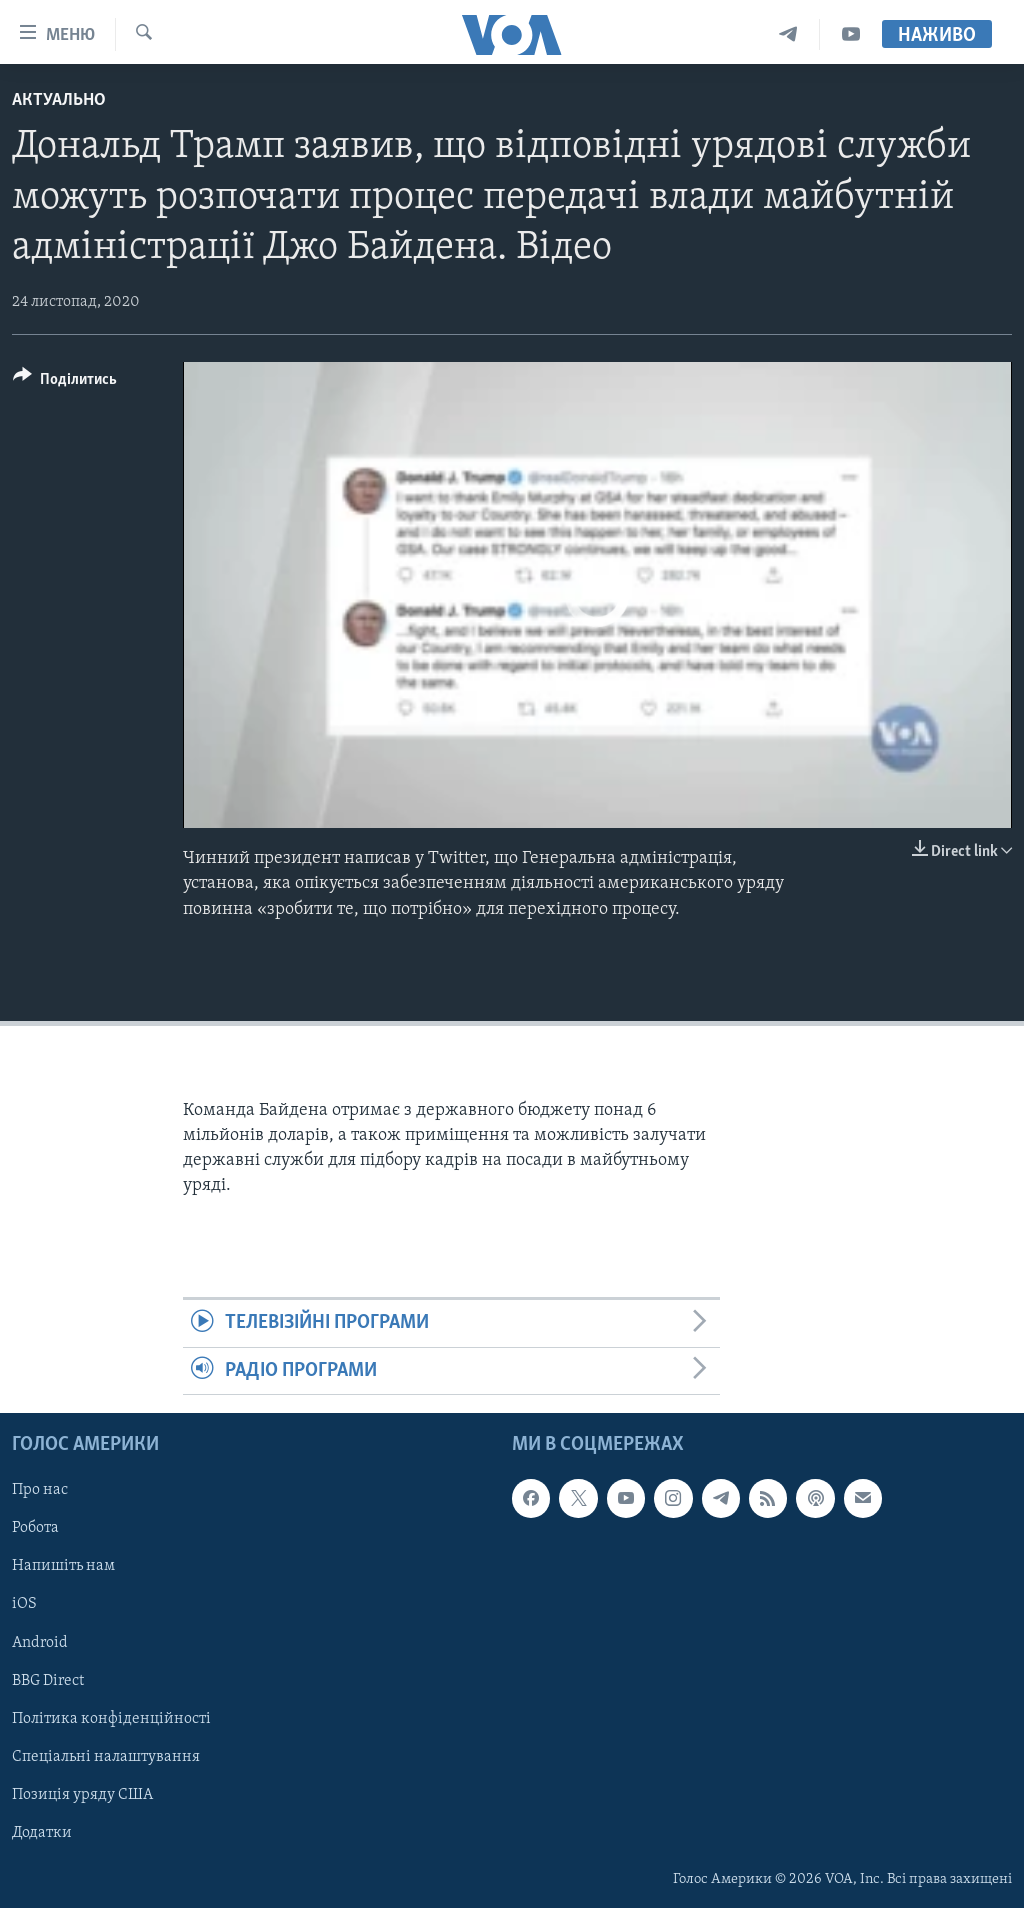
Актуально (59, 100)
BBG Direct (48, 1681)
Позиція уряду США (82, 1795)
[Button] (65, 382)
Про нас (40, 1491)
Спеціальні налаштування (106, 1757)
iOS (24, 1605)
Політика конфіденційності (111, 1719)
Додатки (42, 1833)
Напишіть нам (63, 1567)
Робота (35, 1529)
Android (40, 1643)
